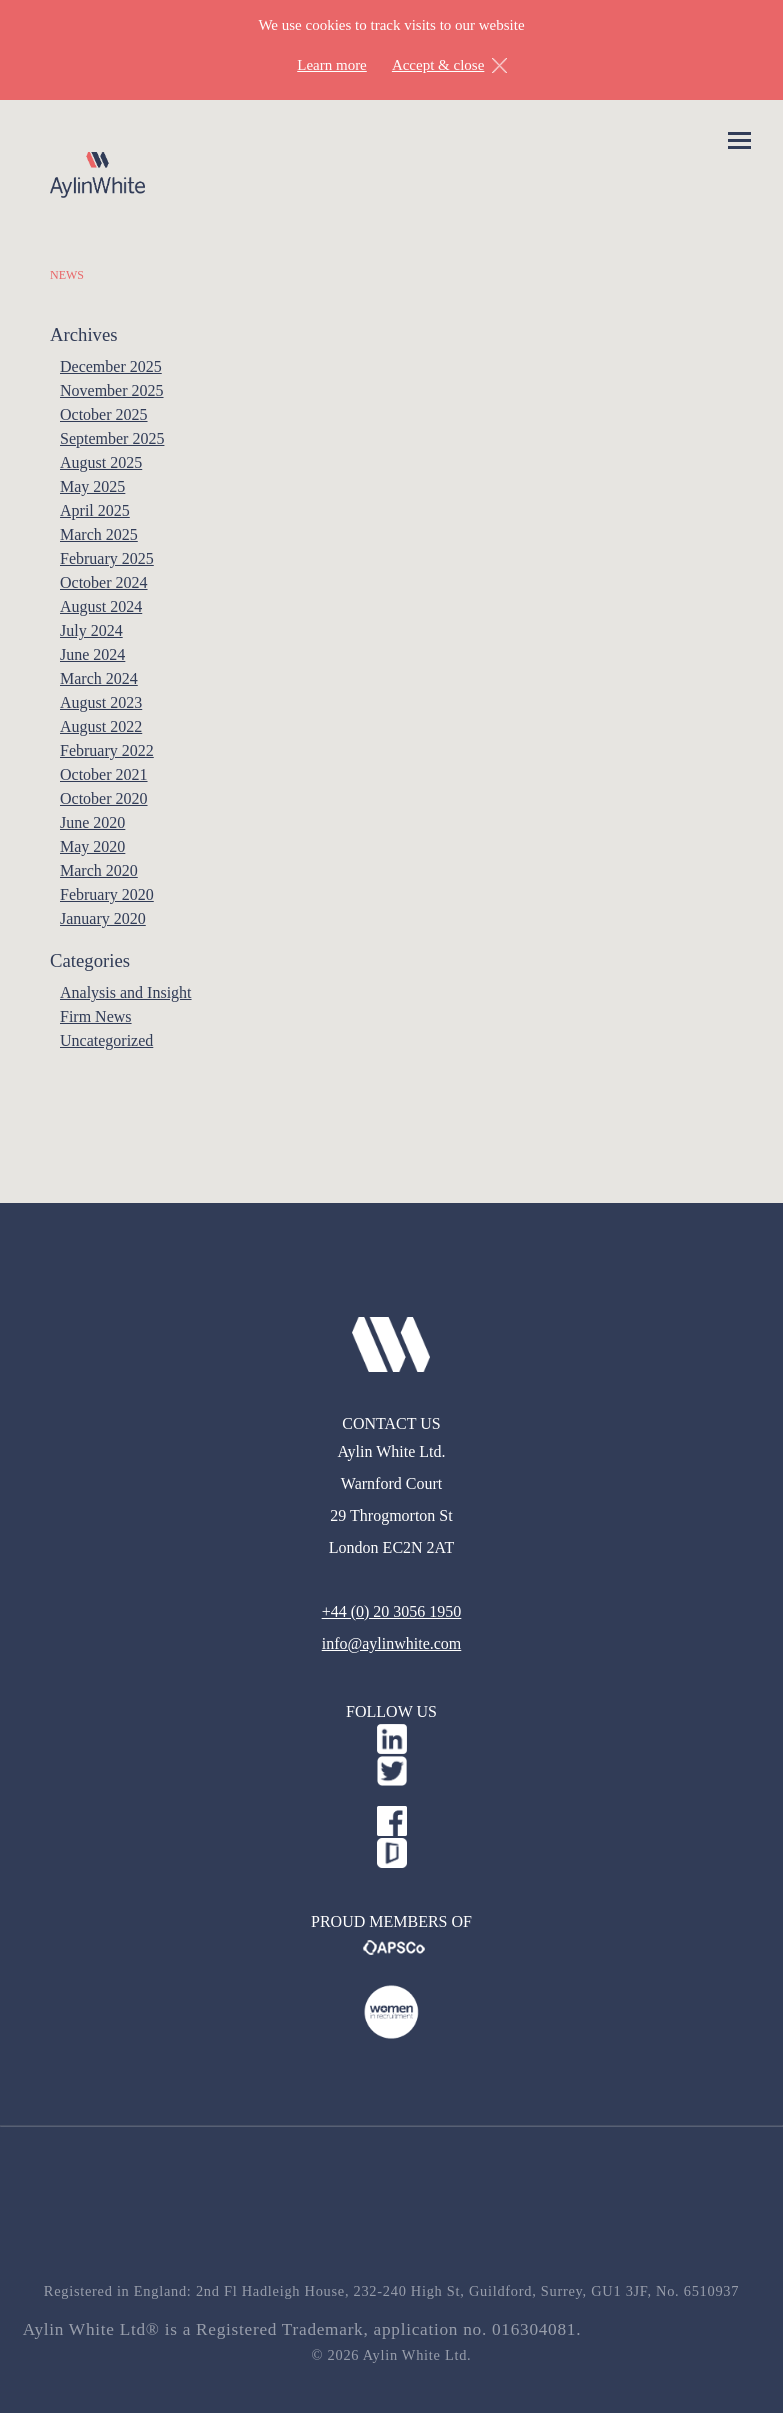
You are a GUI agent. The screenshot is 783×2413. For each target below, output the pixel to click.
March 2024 (99, 678)
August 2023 (101, 702)
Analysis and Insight (126, 992)
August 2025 (101, 462)
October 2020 (104, 798)
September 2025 (112, 438)
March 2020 (99, 870)
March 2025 (99, 534)
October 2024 (104, 582)
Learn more (332, 65)
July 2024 (91, 630)
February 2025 (107, 558)
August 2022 (101, 726)
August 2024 (101, 606)
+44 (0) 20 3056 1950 (392, 1611)
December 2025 (111, 366)
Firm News (96, 1016)
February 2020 (107, 894)
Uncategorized (106, 1040)
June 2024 (92, 654)
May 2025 (92, 486)
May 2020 (92, 846)
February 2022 (107, 750)
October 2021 (104, 774)
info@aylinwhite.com (392, 1643)
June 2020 (92, 822)
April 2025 (95, 510)
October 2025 (104, 414)
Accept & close (438, 65)
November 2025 (112, 390)
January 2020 (103, 918)
